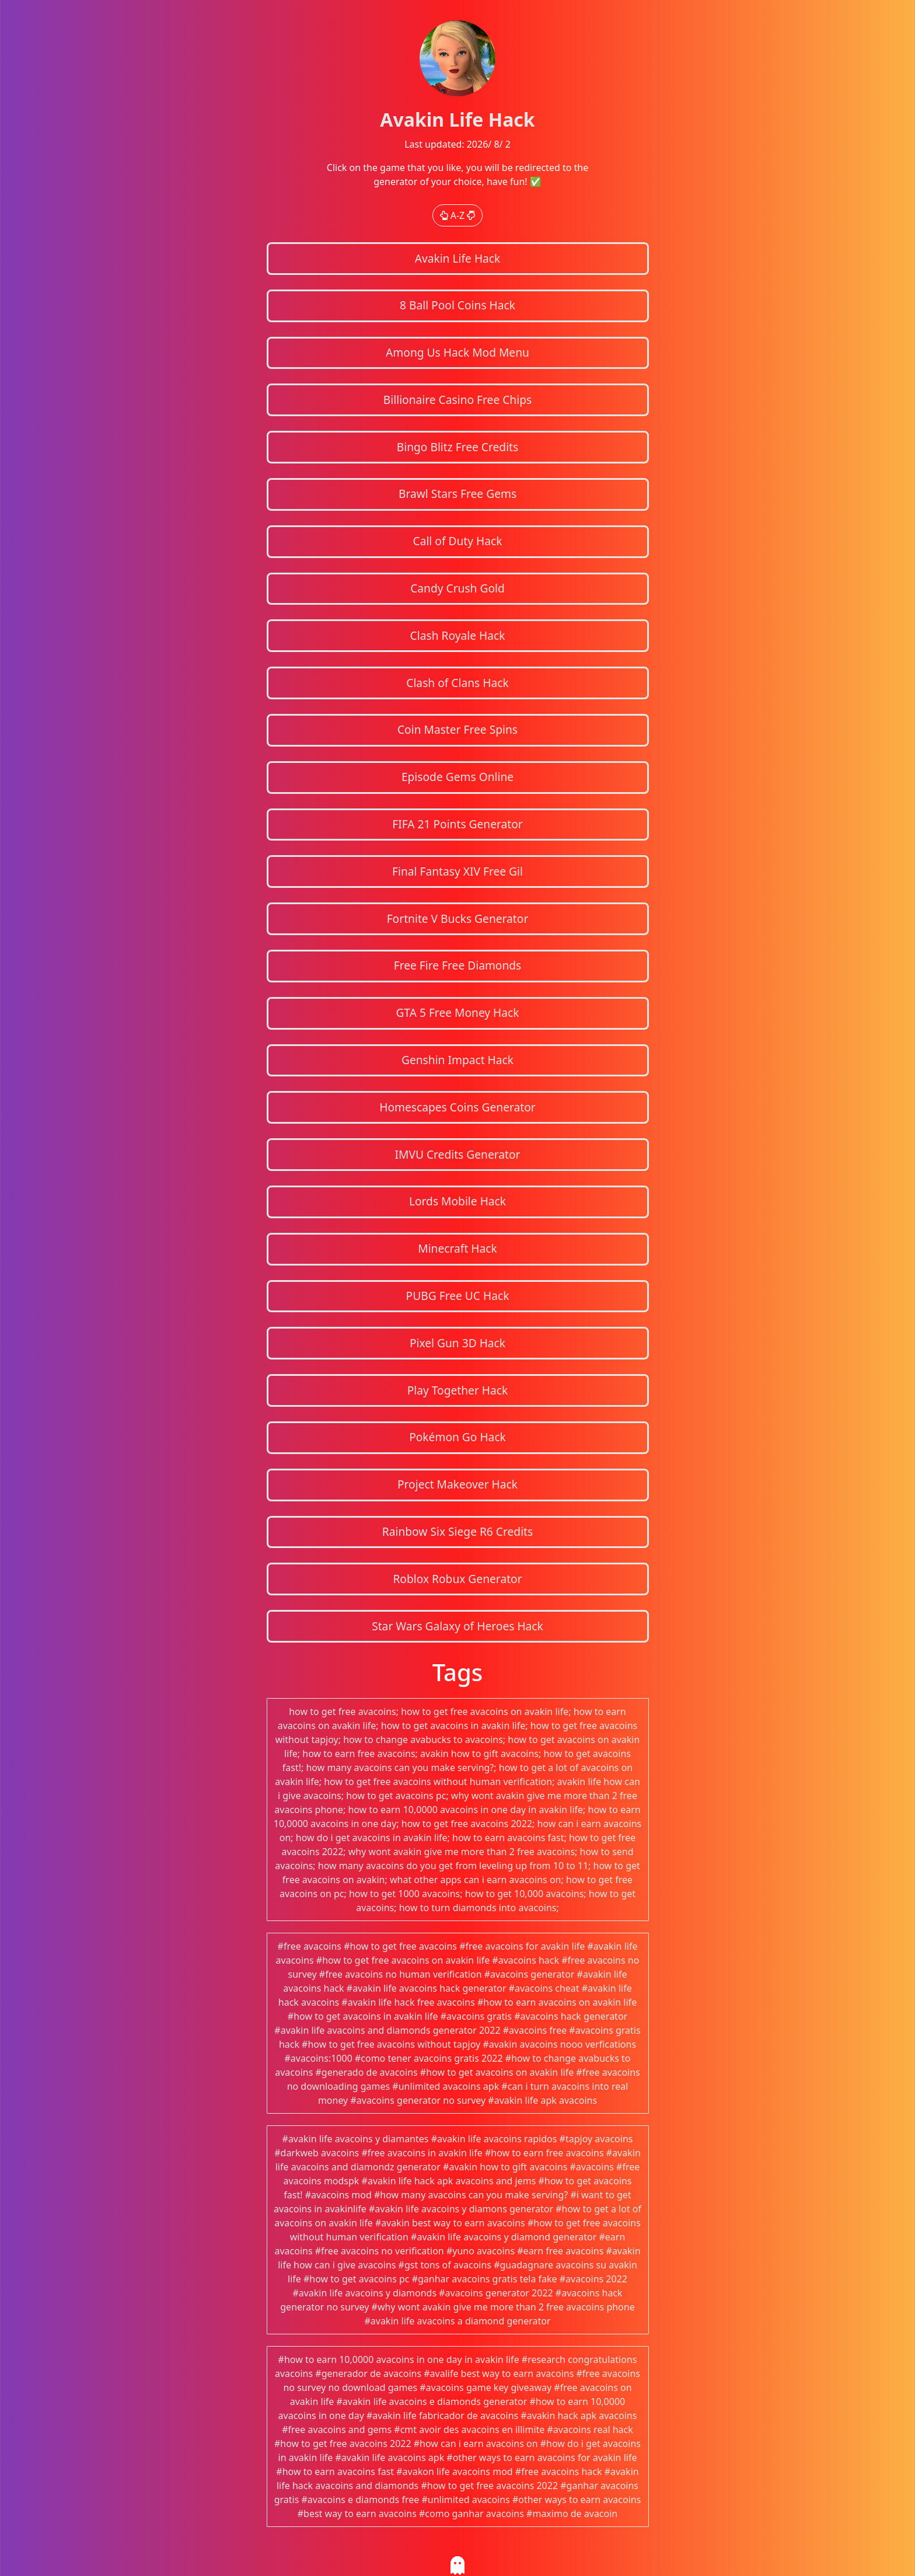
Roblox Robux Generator (457, 1579)
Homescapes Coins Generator (457, 1107)
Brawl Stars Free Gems (457, 493)
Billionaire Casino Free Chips (457, 399)
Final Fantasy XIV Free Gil (457, 871)
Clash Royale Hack (457, 635)
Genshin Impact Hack (457, 1060)
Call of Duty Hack (457, 541)
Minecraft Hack (457, 1248)
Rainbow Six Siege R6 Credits (457, 1531)
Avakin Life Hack (458, 258)
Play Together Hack (457, 1390)
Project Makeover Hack (457, 1484)
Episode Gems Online (457, 777)
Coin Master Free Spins (457, 729)
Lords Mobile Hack (457, 1201)
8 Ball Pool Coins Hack (457, 305)
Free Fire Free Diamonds (458, 965)
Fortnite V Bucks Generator (458, 918)
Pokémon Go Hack (457, 1437)
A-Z (458, 215)
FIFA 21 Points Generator (457, 824)
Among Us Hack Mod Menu (457, 352)
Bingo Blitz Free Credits (457, 447)
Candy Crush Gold (457, 588)
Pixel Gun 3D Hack (457, 1343)
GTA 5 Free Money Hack (457, 1012)
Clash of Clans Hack (457, 683)
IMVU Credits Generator (457, 1154)
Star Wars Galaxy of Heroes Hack (457, 1626)
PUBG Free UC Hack (457, 1295)
